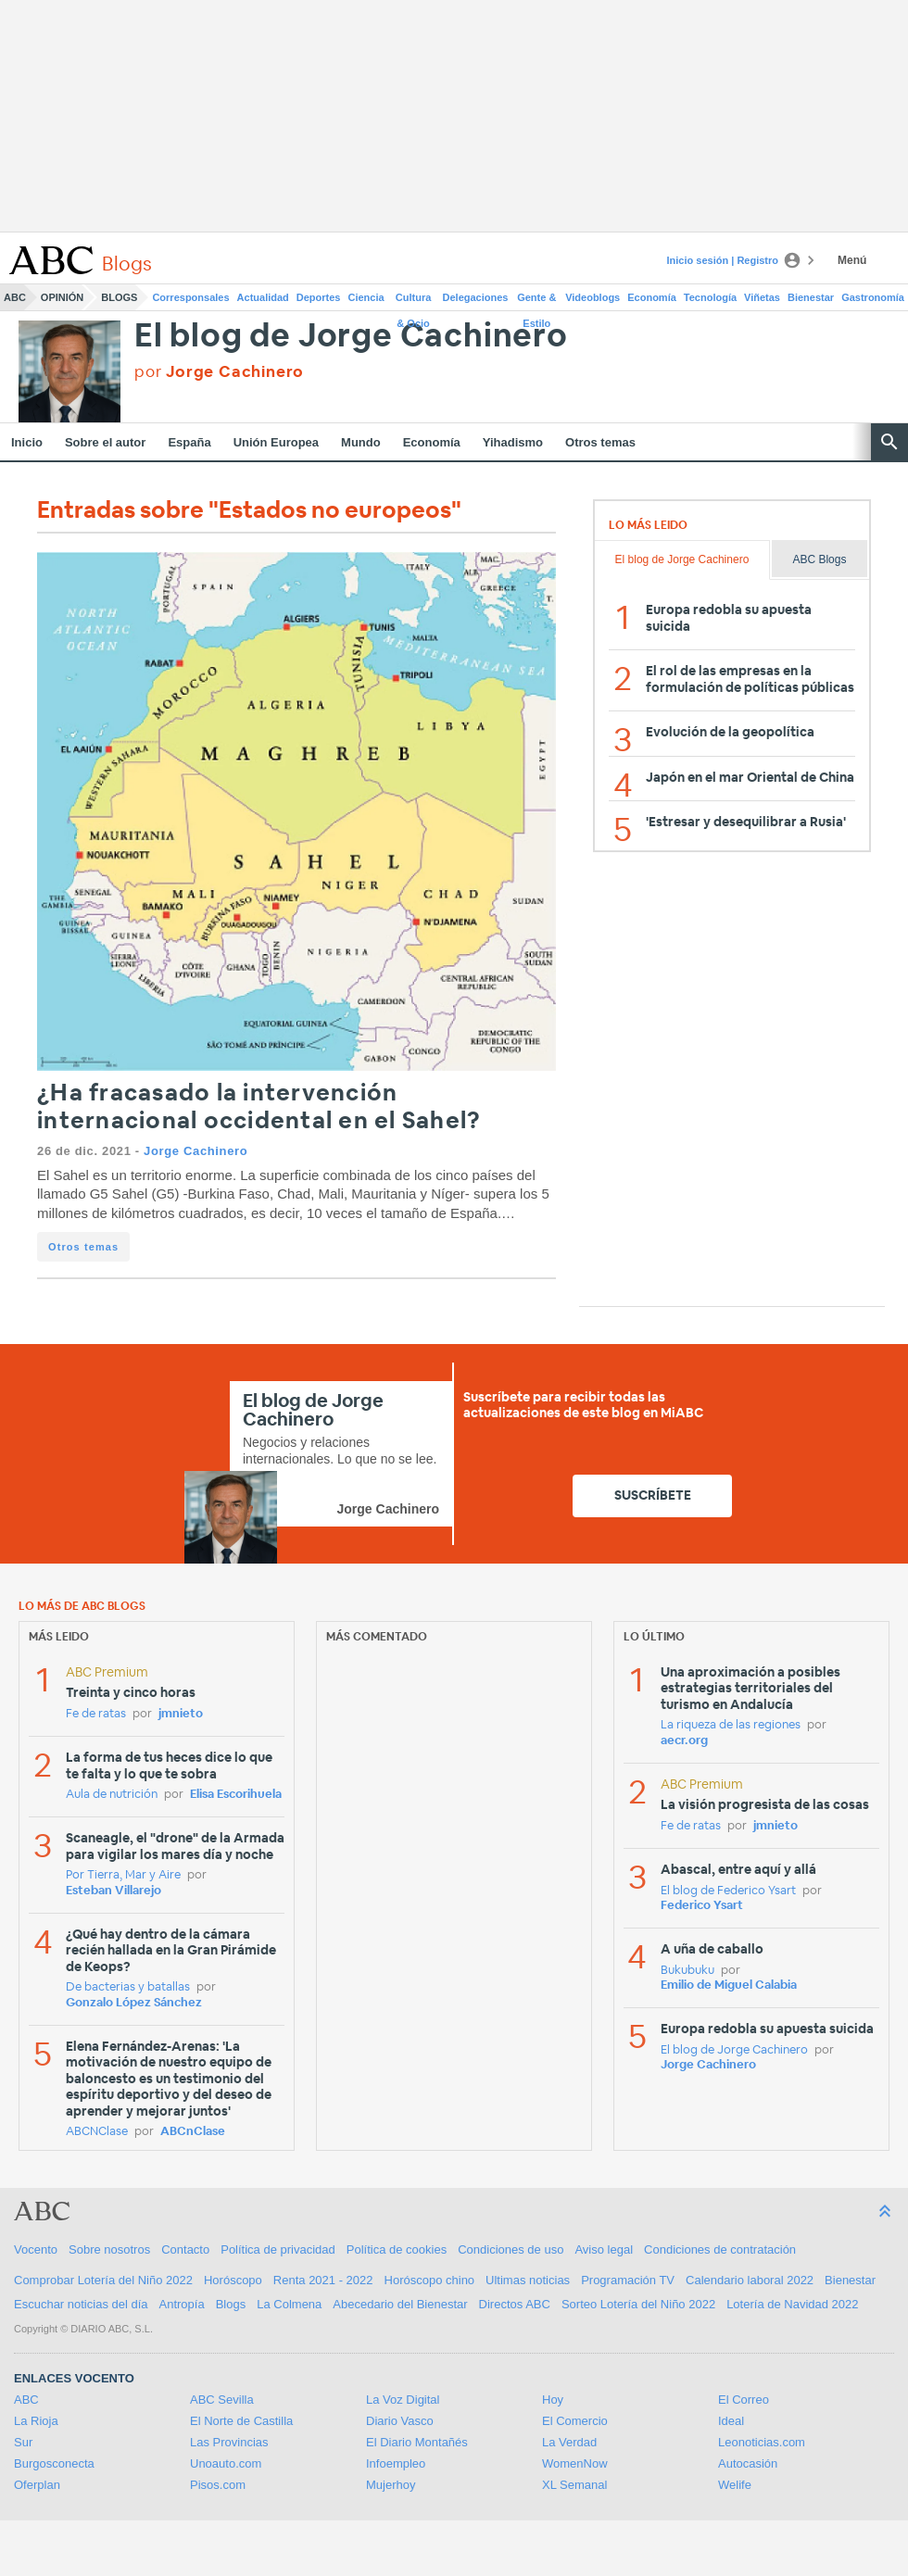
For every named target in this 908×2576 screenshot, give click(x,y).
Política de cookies (397, 2249)
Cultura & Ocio (414, 301)
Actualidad (263, 297)
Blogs (119, 297)
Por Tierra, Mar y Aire (123, 1875)
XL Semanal (574, 2485)
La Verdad (569, 2442)
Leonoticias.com (761, 2442)
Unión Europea (276, 442)
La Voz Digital (403, 2400)
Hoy (552, 2400)
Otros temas (600, 442)
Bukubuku (687, 1971)
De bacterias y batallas (128, 1987)
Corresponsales (190, 297)
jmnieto (180, 1714)
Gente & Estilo (536, 301)
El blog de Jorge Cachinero (351, 336)
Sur (23, 2442)
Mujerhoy (390, 2485)
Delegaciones (476, 297)
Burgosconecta (54, 2463)
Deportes (318, 297)
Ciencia (366, 297)
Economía (651, 297)
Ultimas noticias (528, 2280)
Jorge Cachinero (195, 1151)
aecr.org (684, 1741)
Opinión (62, 297)
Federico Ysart (702, 1906)
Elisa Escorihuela (236, 1795)
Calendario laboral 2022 (749, 2280)
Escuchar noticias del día (81, 2304)
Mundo (361, 442)
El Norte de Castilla (241, 2421)
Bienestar (811, 297)
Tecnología (710, 297)
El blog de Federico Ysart (728, 1891)
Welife (734, 2485)
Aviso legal (603, 2249)
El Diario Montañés (417, 2442)
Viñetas (762, 297)
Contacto (185, 2249)
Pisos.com (218, 2485)
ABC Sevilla (222, 2400)
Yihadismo (513, 442)
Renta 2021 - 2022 (323, 2280)
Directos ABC (514, 2304)
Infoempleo (395, 2463)
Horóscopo (233, 2280)
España (189, 442)
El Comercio (575, 2421)
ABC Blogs (819, 559)
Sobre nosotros (109, 2249)
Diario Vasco (400, 2421)
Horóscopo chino (430, 2280)
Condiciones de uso (510, 2249)
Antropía (182, 2304)
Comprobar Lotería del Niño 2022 (103, 2280)
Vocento (35, 2249)
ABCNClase (97, 2132)
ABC (15, 297)
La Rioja (36, 2421)
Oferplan (37, 2485)
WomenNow (575, 2463)
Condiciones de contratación (720, 2249)
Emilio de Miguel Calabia (729, 1985)
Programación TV (628, 2280)
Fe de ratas (96, 1714)
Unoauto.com (225, 2463)
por (219, 372)
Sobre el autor (105, 442)
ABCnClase (192, 2132)
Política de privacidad (278, 2249)
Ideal (731, 2421)
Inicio (27, 442)
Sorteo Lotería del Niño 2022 (638, 2304)
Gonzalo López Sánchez (134, 2003)
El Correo (743, 2400)
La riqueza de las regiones (731, 1725)
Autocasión (747, 2463)
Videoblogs (592, 297)
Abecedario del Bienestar (400, 2304)
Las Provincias (229, 2442)
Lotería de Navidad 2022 (792, 2304)
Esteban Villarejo (113, 1891)
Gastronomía (872, 297)
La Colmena (289, 2304)
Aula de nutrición (112, 1795)
